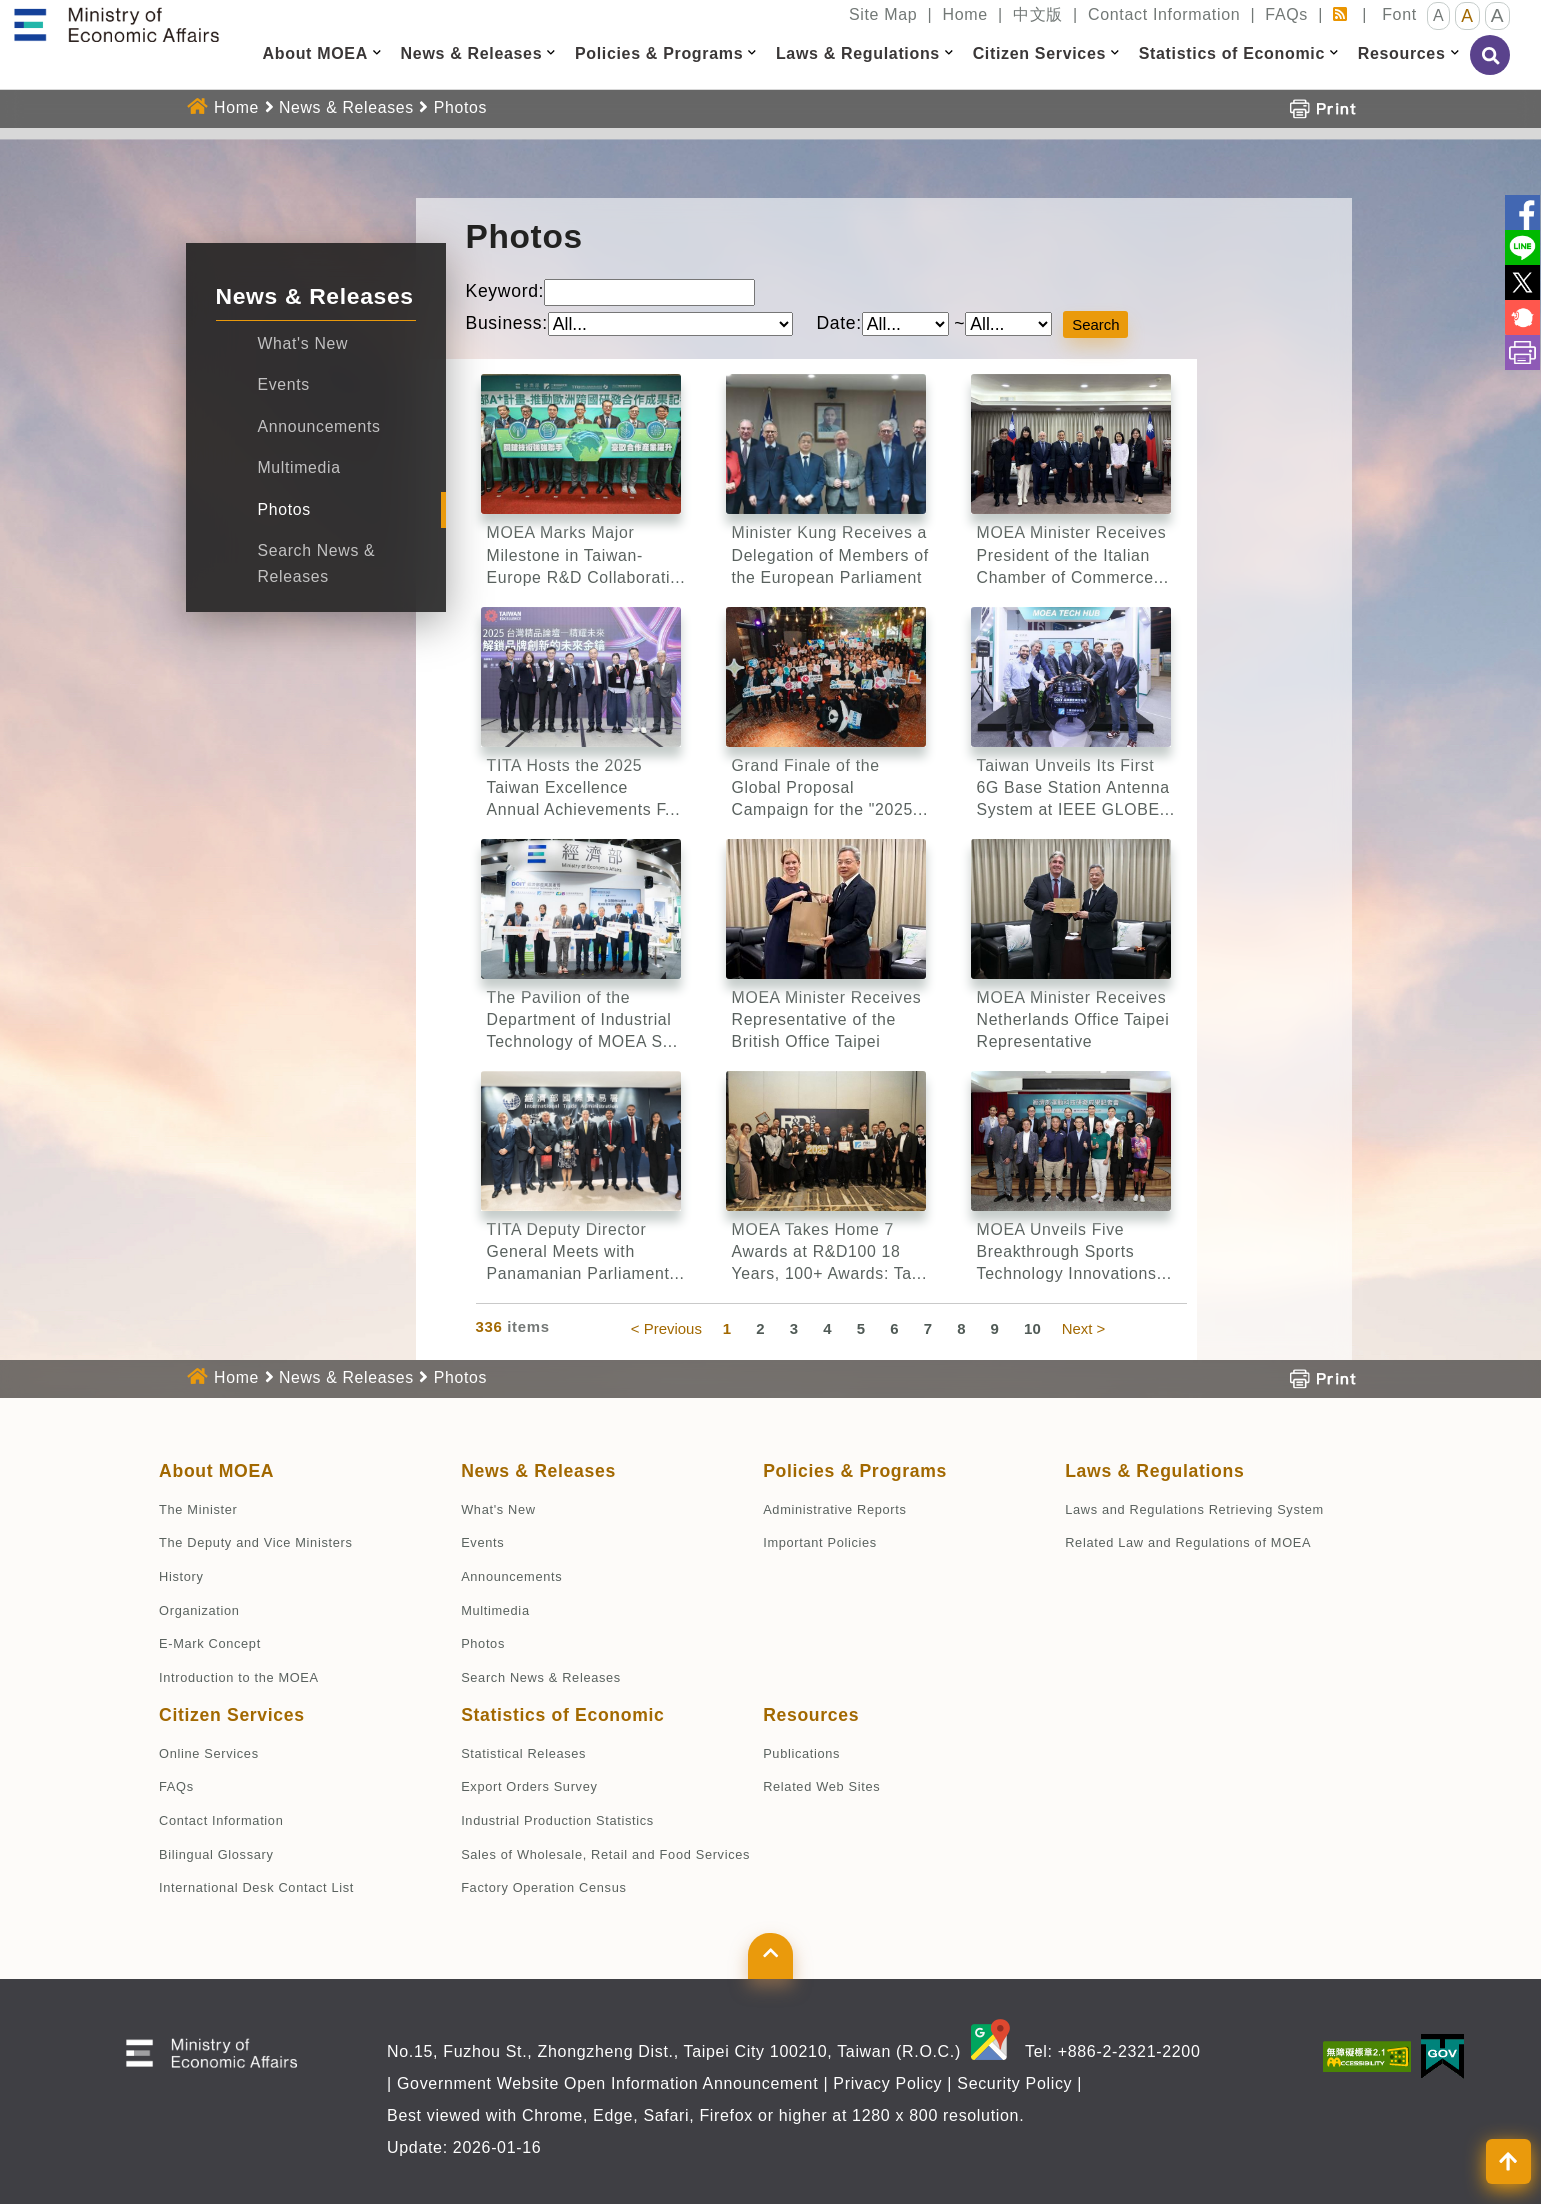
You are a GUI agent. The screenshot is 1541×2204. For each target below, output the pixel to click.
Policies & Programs (855, 1471)
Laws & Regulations (1154, 1471)
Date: (838, 323)
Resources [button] (1402, 53)
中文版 (1038, 14)
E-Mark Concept (210, 1643)
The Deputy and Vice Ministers (255, 1542)
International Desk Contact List (256, 1887)
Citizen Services (232, 1715)
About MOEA (216, 1471)
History (181, 1576)
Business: (507, 323)
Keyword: (505, 291)
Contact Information (1164, 14)
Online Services (209, 1753)
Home (964, 14)
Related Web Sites (821, 1786)
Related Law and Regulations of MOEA (1188, 1542)
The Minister (198, 1509)
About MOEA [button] (315, 53)
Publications (801, 1753)
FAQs (1286, 14)
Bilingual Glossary (216, 1854)
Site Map (883, 14)
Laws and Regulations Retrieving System (1194, 1509)
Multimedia (299, 467)
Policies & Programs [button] (659, 53)
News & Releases (346, 107)
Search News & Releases (541, 1677)
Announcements (319, 426)
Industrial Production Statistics (557, 1820)
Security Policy (1014, 2083)
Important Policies (820, 1542)
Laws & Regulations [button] (858, 53)
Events (284, 384)
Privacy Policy (887, 2083)
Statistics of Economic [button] (1232, 53)
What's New (303, 343)
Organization (199, 1610)
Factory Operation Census (543, 1887)
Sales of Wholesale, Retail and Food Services (605, 1854)
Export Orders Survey (529, 1786)
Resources (811, 1715)
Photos (460, 107)
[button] (377, 53)
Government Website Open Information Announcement (607, 2083)
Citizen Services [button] (1039, 53)
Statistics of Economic (562, 1715)
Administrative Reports (834, 1509)
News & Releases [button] (472, 53)
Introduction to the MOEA (239, 1677)
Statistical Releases (523, 1753)
